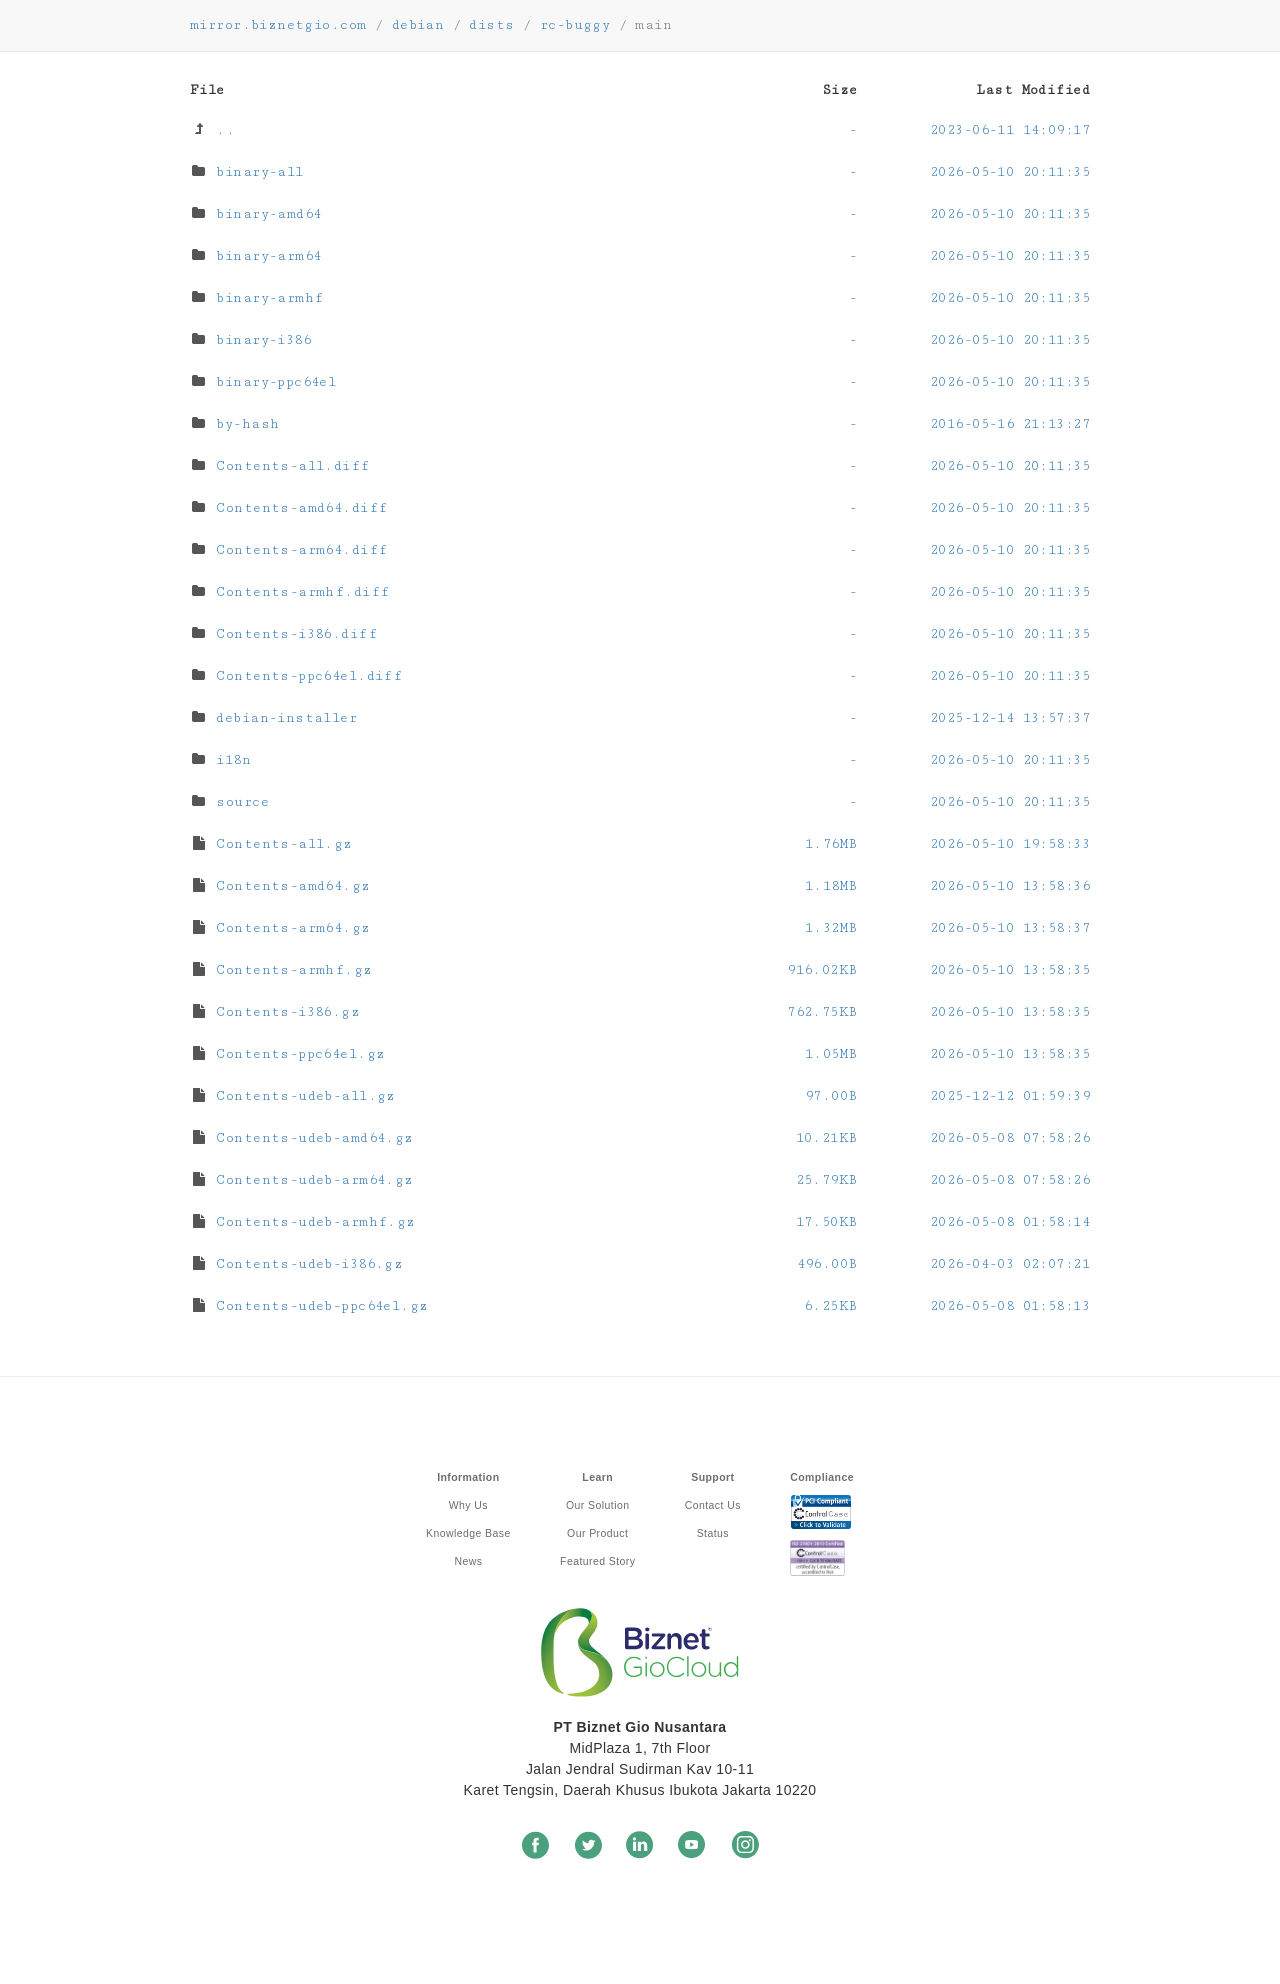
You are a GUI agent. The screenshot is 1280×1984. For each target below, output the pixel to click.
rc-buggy (575, 25)
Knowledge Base (468, 1533)
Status (713, 1533)
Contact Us (713, 1505)
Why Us (468, 1505)
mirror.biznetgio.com (278, 25)
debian (418, 25)
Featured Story (597, 1561)
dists (491, 25)
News (468, 1561)
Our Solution (597, 1505)
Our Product (597, 1533)
